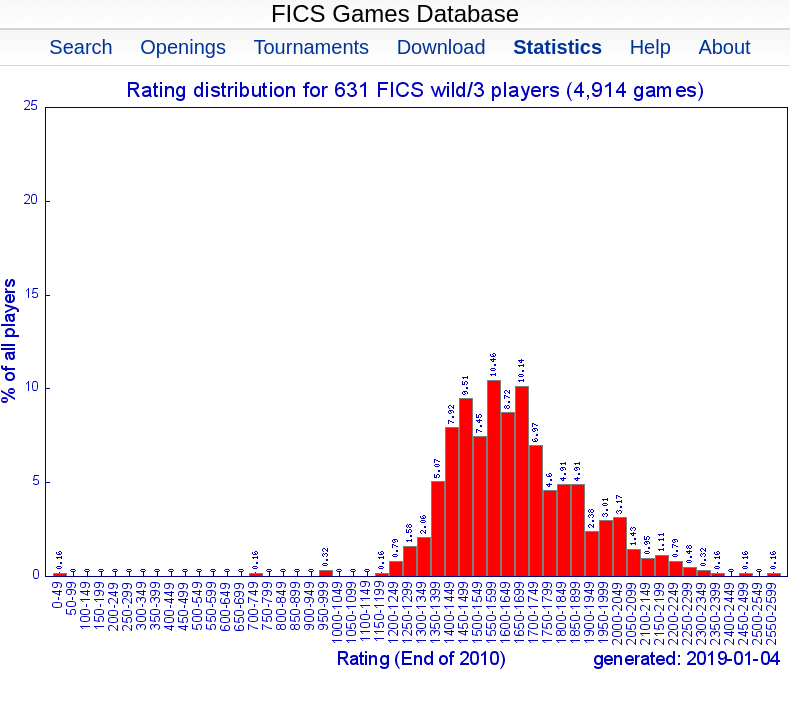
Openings (183, 47)
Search (80, 47)
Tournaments (311, 47)
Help (650, 47)
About (724, 47)
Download (441, 47)
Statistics (557, 47)
